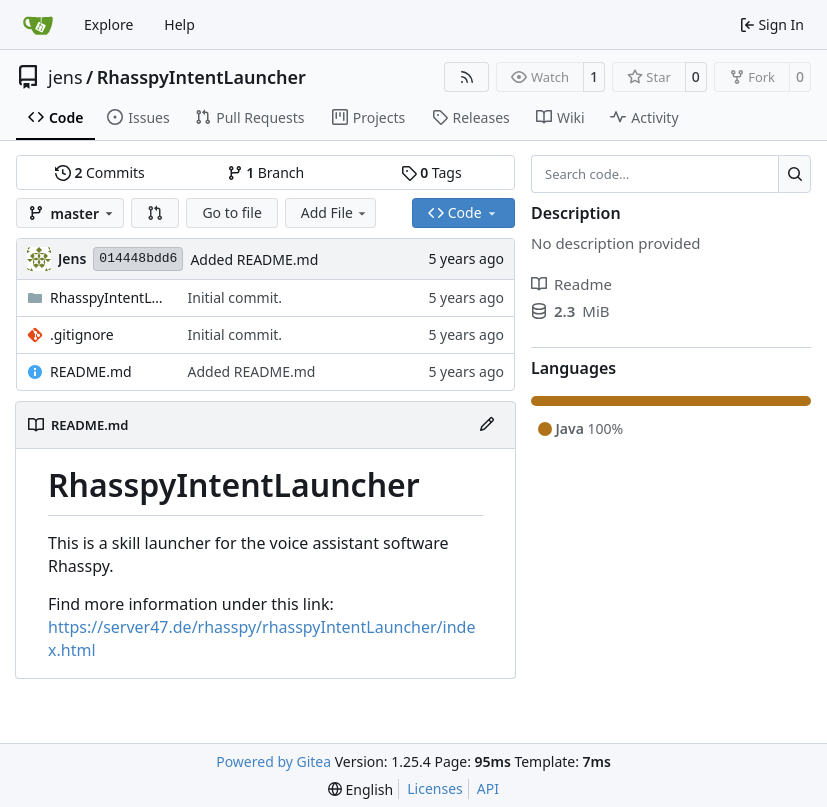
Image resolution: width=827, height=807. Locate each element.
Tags (431, 172)
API (488, 788)
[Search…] (794, 174)
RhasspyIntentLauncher (201, 77)
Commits (100, 172)
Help (179, 24)
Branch (266, 172)
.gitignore (82, 334)
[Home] (38, 25)
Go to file (231, 212)
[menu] (360, 789)
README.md (91, 371)
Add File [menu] (335, 212)
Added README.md (254, 259)
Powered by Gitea (273, 761)
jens (65, 77)
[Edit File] (487, 425)
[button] (155, 213)
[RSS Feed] (467, 77)
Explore (108, 24)
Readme (571, 284)
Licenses (435, 788)
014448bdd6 (138, 258)
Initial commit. (235, 297)
